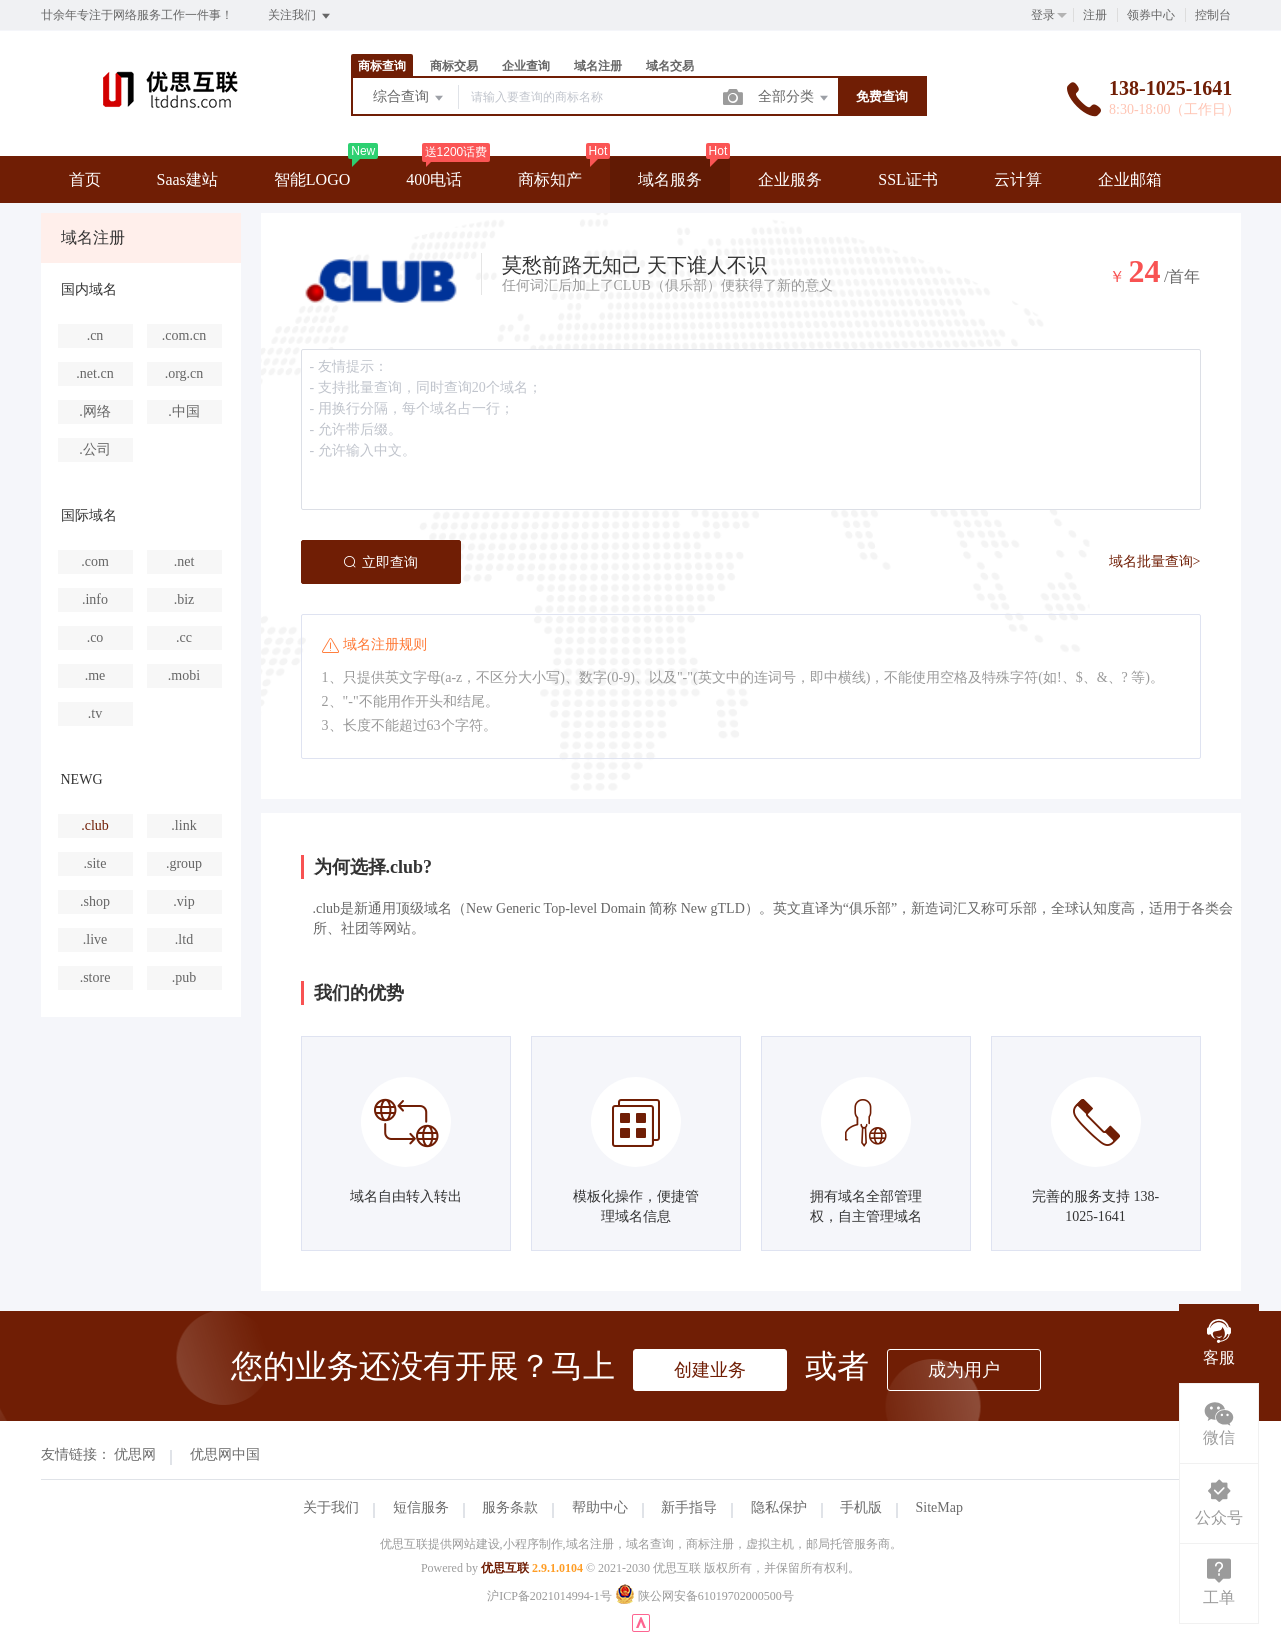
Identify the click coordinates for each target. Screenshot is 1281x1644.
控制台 (1213, 15)
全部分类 (795, 98)
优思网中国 (225, 1454)
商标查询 (382, 66)
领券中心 (1151, 15)
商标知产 (550, 179)
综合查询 (410, 98)
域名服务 (670, 179)
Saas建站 (187, 179)
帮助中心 (600, 1507)
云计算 (1018, 179)
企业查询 (526, 66)
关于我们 (331, 1507)
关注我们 (300, 16)
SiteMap (939, 1507)
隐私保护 (779, 1507)
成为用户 (964, 1370)
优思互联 (505, 1568)
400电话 (434, 179)
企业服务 (790, 179)
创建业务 (710, 1370)
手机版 (861, 1507)
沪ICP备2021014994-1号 (549, 1596)
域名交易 (670, 66)
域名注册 (598, 66)
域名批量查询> (1155, 561)
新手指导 (689, 1507)
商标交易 (454, 66)
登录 (1043, 15)
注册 (1095, 15)
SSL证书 (908, 179)
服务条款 (510, 1507)
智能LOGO (312, 179)
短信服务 (421, 1507)
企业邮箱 (1130, 179)
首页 (85, 179)
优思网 (135, 1454)
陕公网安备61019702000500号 (704, 1596)
